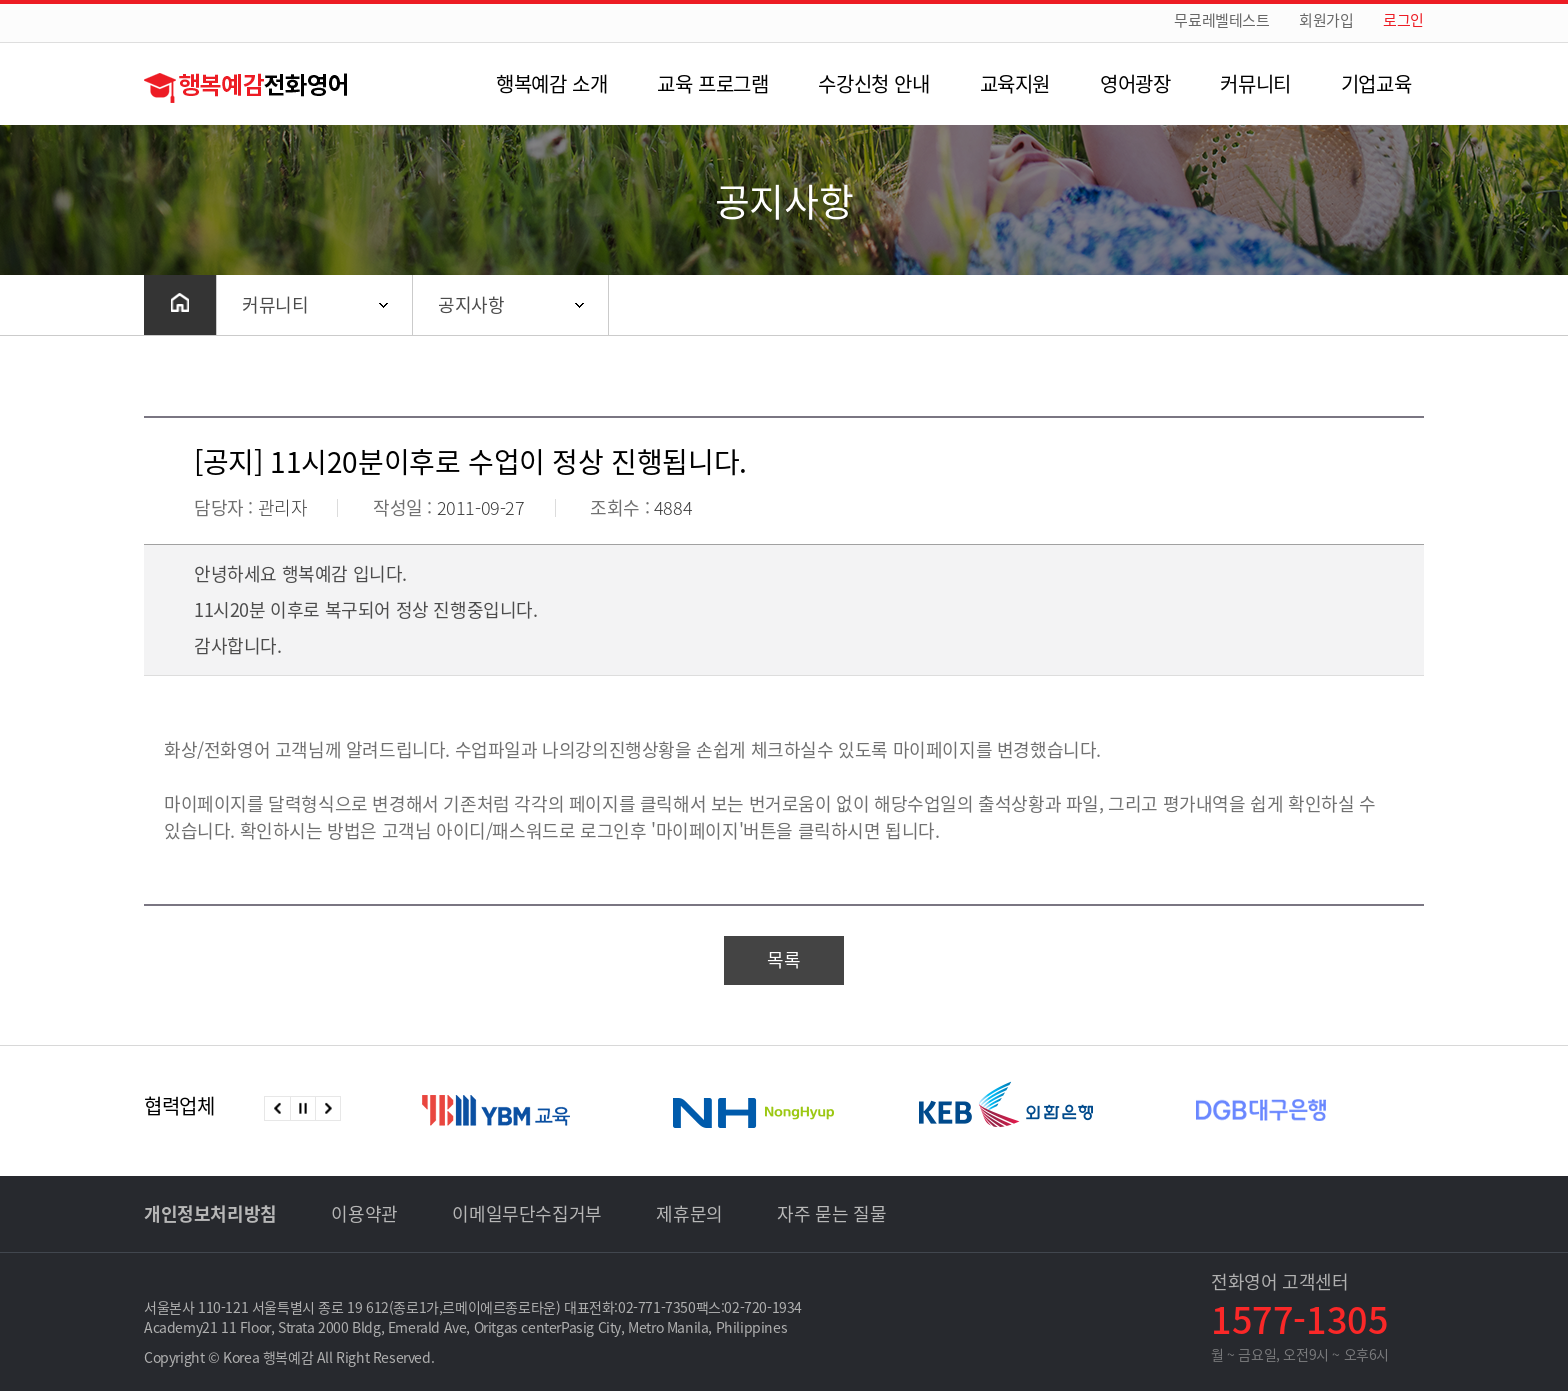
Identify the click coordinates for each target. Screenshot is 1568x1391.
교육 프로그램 (712, 83)
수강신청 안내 (873, 83)
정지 (302, 1108)
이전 (277, 1108)
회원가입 (1326, 20)
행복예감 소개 (551, 83)
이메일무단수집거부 (526, 1213)
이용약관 (364, 1213)
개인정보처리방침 (210, 1213)
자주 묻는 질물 (831, 1213)
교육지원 (1015, 83)
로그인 (1403, 20)
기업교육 (1376, 83)
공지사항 (471, 304)
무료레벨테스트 (1221, 20)
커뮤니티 (1255, 83)
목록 (783, 959)
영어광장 (1135, 83)
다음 (327, 1108)
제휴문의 (689, 1213)
